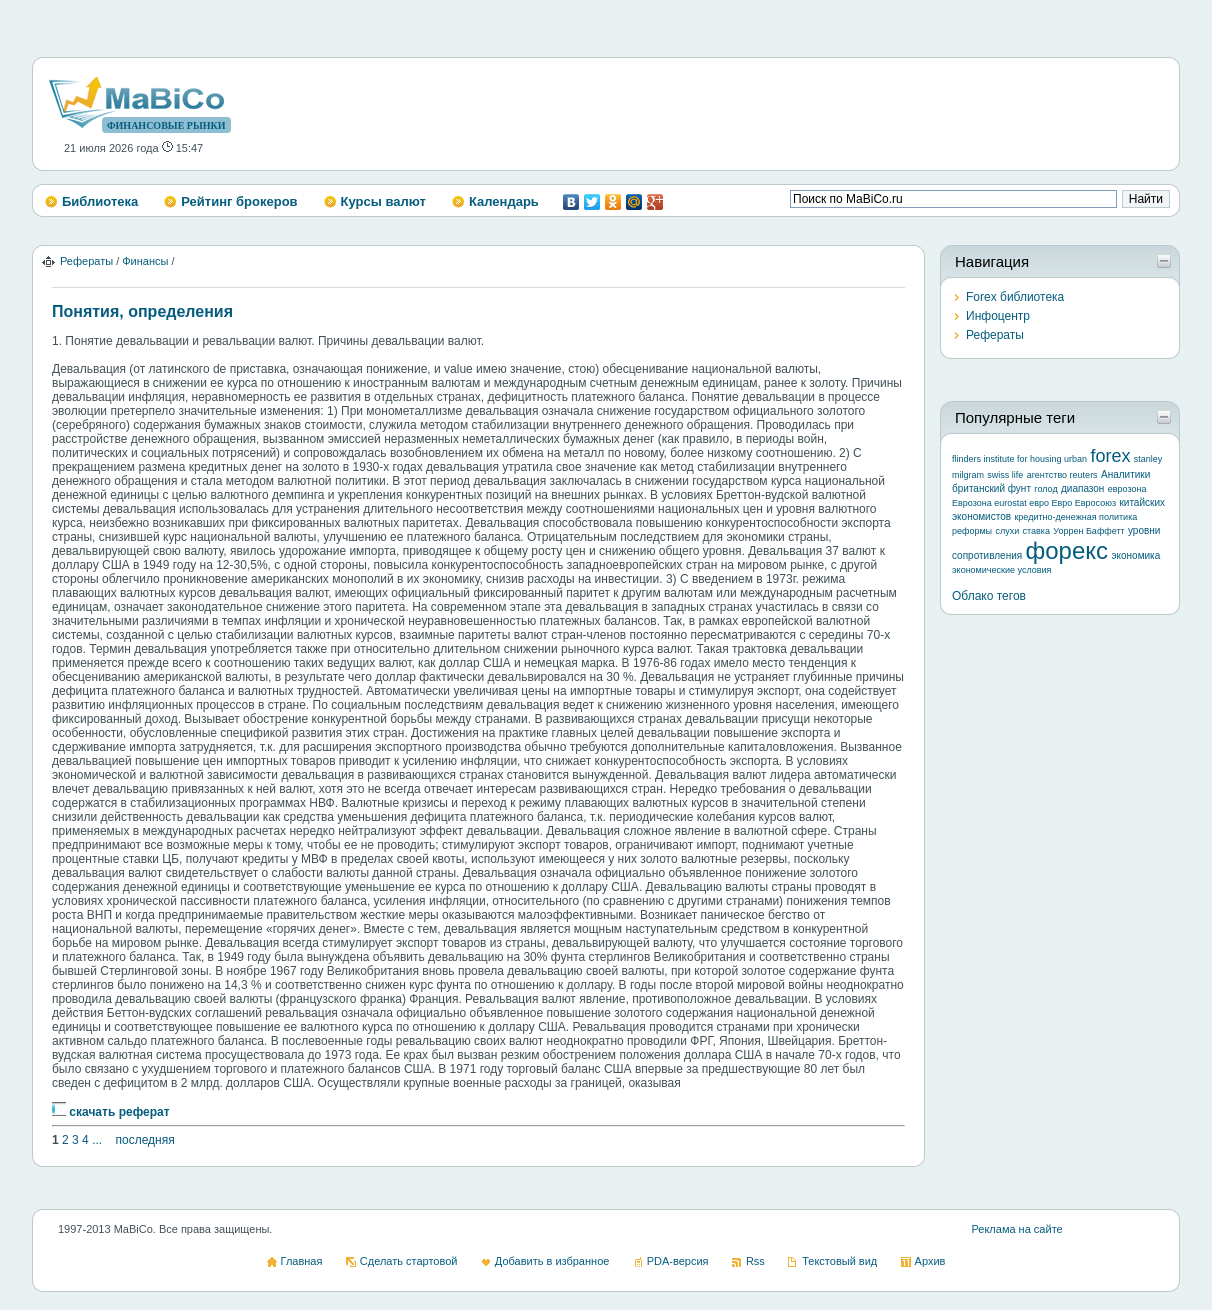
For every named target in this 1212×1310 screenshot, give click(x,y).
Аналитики (1125, 474)
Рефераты (86, 261)
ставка (1036, 531)
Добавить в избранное (552, 1261)
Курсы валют (383, 201)
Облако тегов (989, 596)
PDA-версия (678, 1261)
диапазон (1082, 488)
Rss (755, 1261)
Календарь (504, 201)
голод (1045, 489)
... (97, 1140)
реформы (972, 531)
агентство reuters (1062, 475)
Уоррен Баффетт (1088, 531)
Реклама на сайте (1016, 1229)
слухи (1007, 531)
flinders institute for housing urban (1019, 459)
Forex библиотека (1015, 297)
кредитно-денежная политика (1075, 517)
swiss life (1005, 475)
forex (1110, 456)
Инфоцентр (998, 316)
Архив (930, 1261)
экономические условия (1001, 570)
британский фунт (991, 488)
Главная (302, 1261)
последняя (144, 1140)
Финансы (145, 261)
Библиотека (100, 201)
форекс (1067, 550)
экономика (1135, 555)
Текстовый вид (839, 1261)
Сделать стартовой (409, 1261)
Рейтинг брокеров (239, 201)
